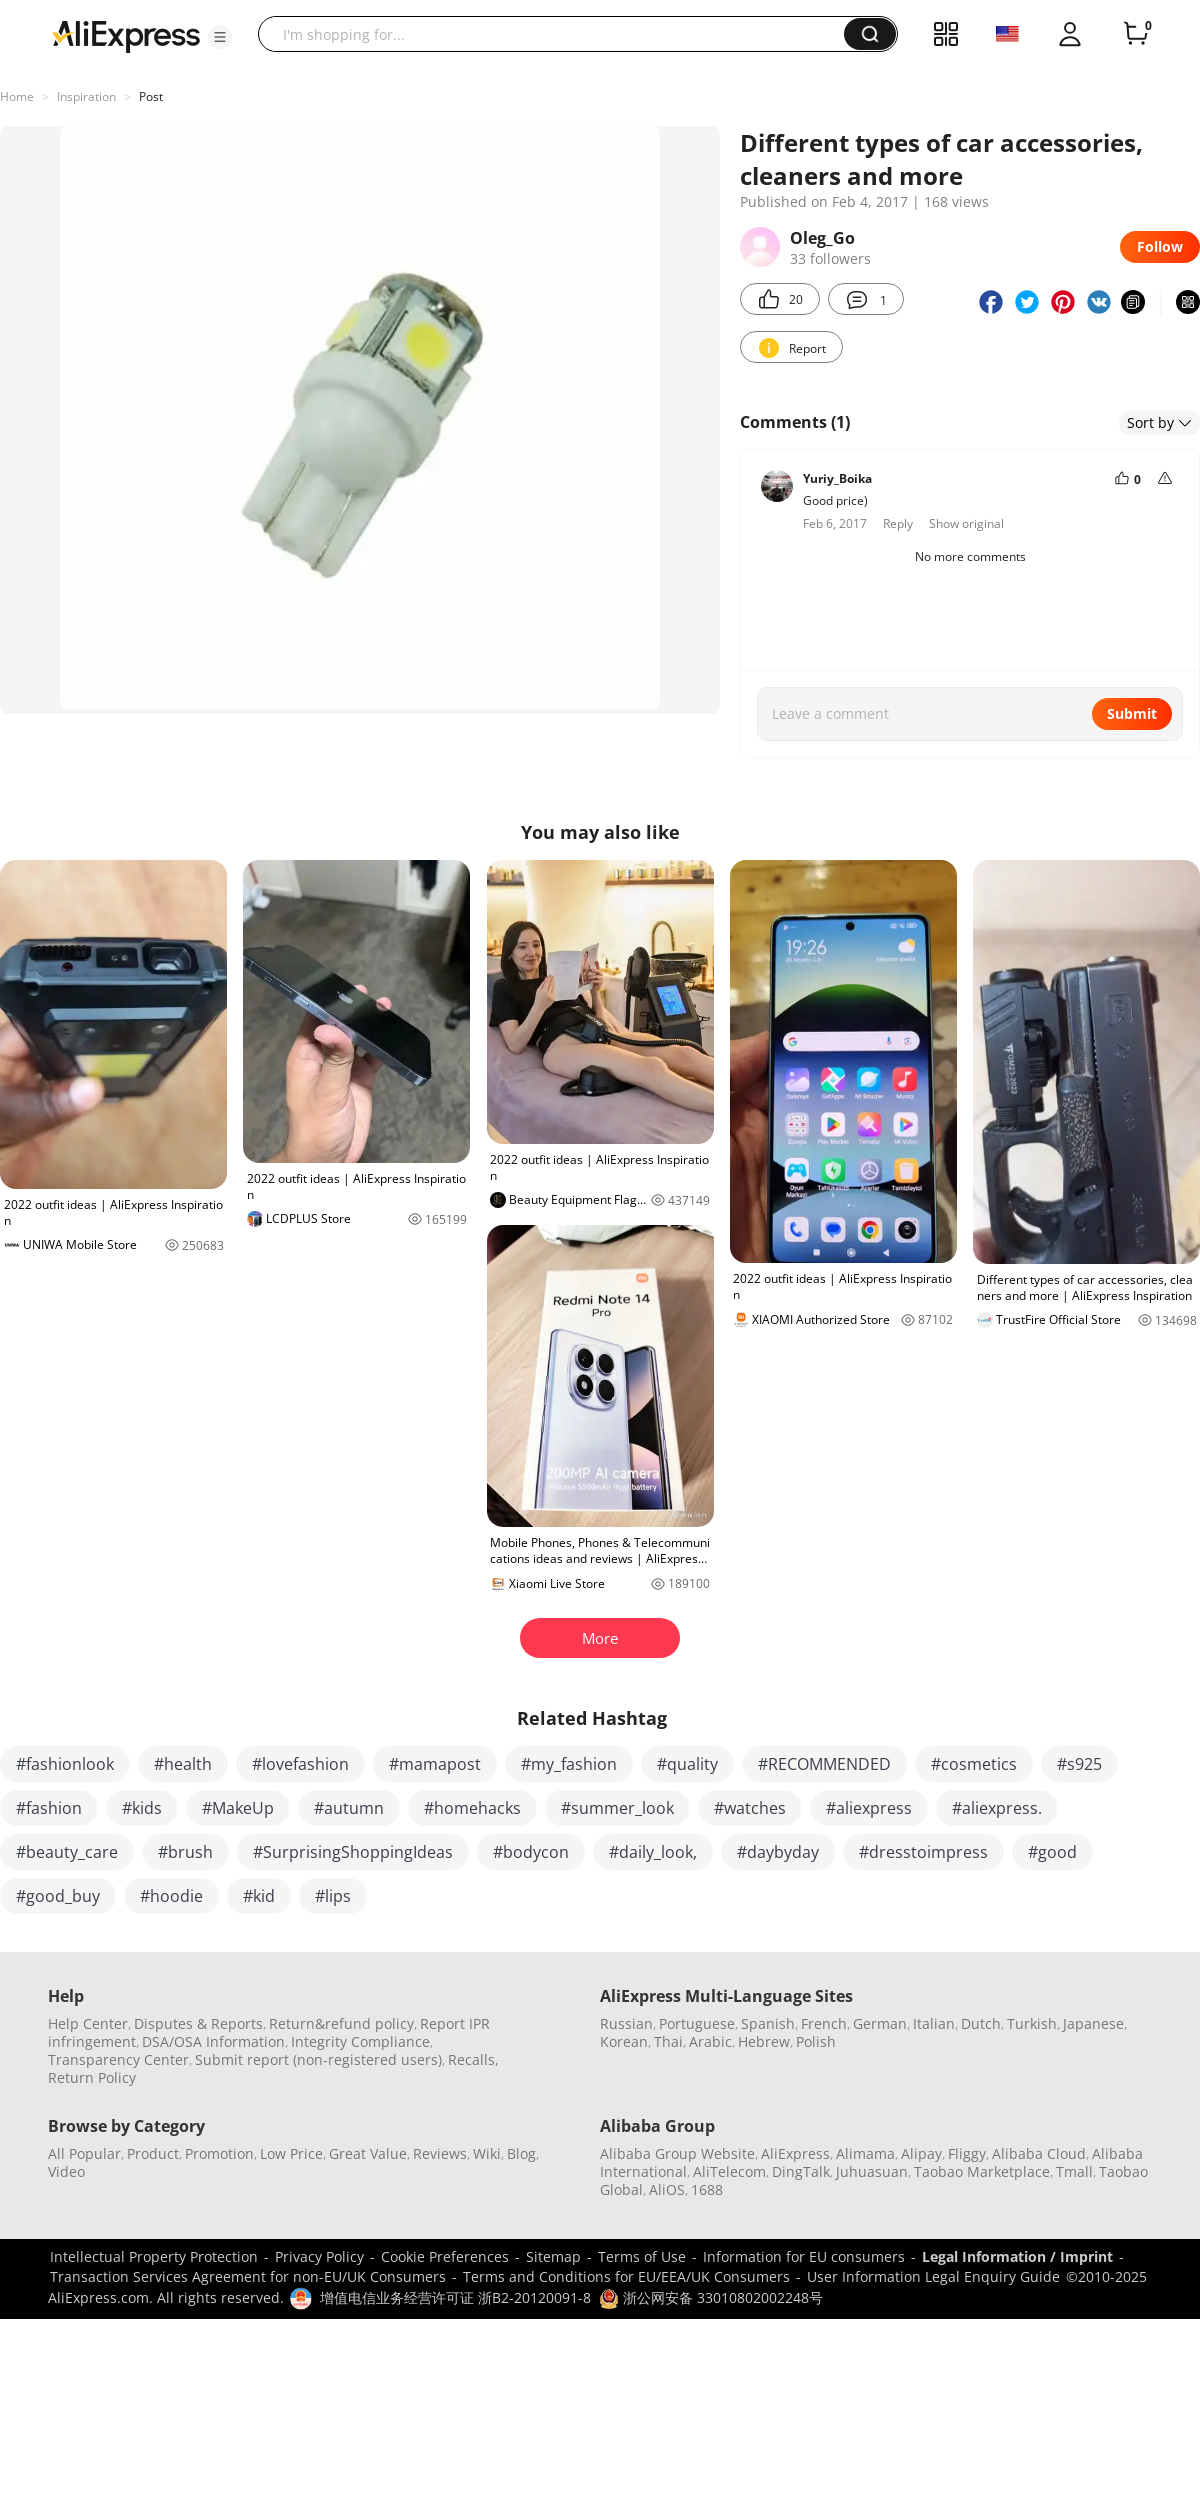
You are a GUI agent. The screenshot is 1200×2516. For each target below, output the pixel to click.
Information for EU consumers (804, 2256)
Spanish (768, 2023)
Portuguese (697, 2023)
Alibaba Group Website (677, 2153)
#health (183, 1764)
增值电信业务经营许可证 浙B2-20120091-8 (455, 2297)
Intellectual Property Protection (154, 2256)
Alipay (921, 2153)
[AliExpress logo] (126, 35)
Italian (934, 2023)
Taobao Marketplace (982, 2171)
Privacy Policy (319, 2256)
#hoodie (171, 1896)
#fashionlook (65, 1764)
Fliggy (967, 2153)
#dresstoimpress (923, 1852)
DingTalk (801, 2171)
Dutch (981, 2023)
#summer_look (617, 1808)
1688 (707, 2189)
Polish (816, 2041)
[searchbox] (558, 34)
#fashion (49, 1808)
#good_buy (58, 1896)
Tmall (1074, 2171)
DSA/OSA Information (213, 2041)
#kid (259, 1896)
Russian (626, 2023)
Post (151, 96)
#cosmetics (974, 1764)
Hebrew (764, 2041)
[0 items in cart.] (1136, 34)
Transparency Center (118, 2059)
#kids (142, 1808)
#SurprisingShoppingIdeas (353, 1852)
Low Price (291, 2153)
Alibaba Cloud (1039, 2153)
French (824, 2023)
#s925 (1079, 1764)
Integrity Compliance (360, 2041)
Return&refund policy (341, 2023)
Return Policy (92, 2077)
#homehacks (472, 1808)
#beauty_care (67, 1852)
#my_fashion (569, 1764)
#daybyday (778, 1852)
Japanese (1093, 2023)
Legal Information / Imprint (1017, 2256)
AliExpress (795, 2153)
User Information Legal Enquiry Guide (933, 2276)
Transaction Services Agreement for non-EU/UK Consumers (248, 2276)
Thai (668, 2041)
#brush (185, 1852)
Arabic (710, 2041)
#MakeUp (238, 1808)
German (880, 2023)
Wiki (487, 2153)
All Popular (84, 2153)
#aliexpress (869, 1808)
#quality (687, 1764)
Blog (521, 2153)
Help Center (88, 2023)
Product (153, 2153)
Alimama (865, 2153)
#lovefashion (300, 1764)
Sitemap (553, 2256)
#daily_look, (653, 1852)
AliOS (667, 2189)
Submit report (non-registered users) (318, 2059)
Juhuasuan (872, 2171)
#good (1052, 1852)
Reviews (440, 2153)
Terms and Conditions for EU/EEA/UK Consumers (626, 2276)
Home (17, 96)
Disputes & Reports (198, 2023)
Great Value (368, 2153)
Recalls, (473, 2059)
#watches (750, 1808)
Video (66, 2171)
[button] (220, 37)
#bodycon (531, 1852)
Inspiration (86, 96)
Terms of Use (642, 2256)
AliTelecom (729, 2171)
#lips (333, 1896)
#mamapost (435, 1764)
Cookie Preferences (445, 2256)
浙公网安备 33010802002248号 (711, 2297)
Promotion (219, 2153)
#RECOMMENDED (824, 1764)
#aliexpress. (997, 1808)
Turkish (1032, 2023)
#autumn (349, 1808)
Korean (624, 2041)
